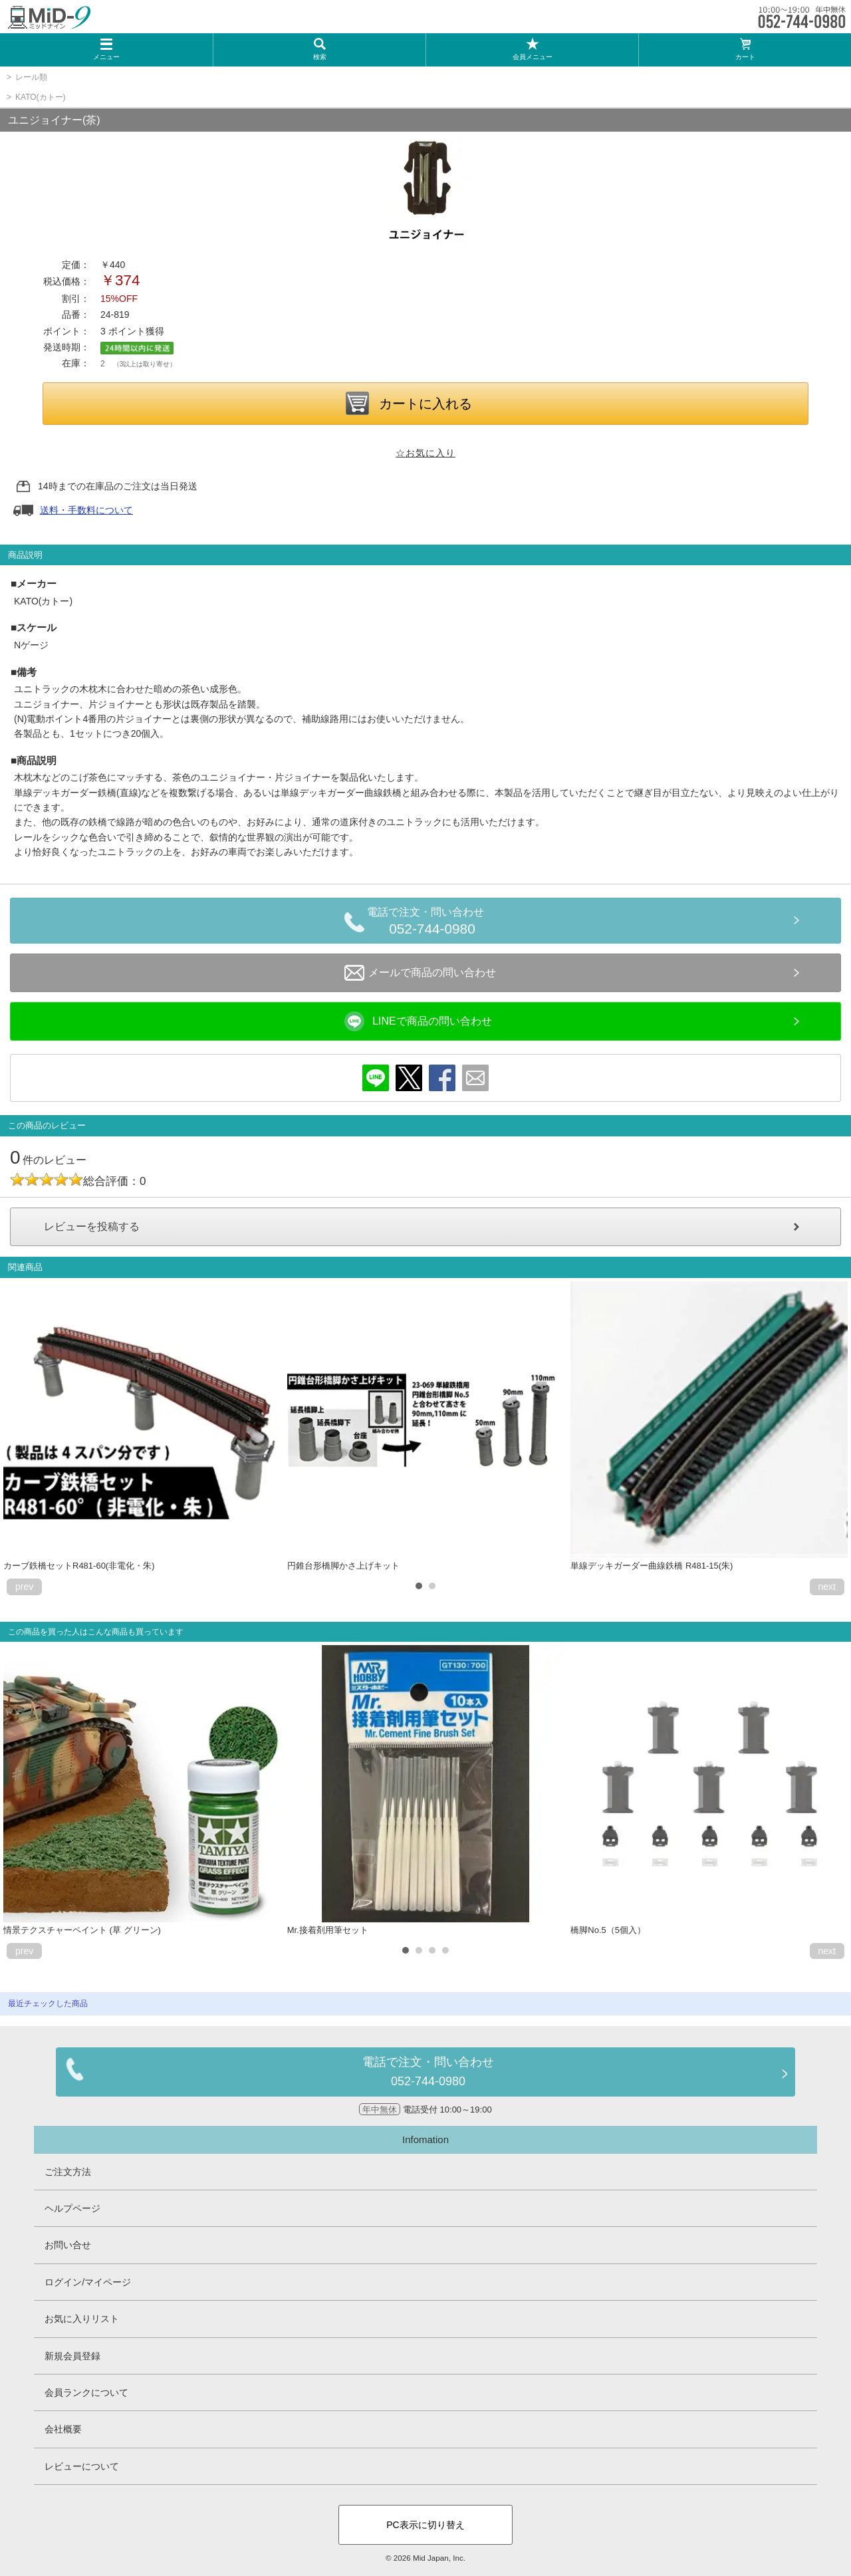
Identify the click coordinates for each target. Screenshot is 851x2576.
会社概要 (63, 2429)
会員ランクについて (86, 2392)
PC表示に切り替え (425, 2524)
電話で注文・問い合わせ (432, 923)
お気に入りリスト (82, 2318)
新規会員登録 (72, 2356)
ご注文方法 (68, 2171)
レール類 (31, 77)
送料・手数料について (86, 510)
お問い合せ (68, 2245)
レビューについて (82, 2466)
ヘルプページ (72, 2208)
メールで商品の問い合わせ (420, 973)
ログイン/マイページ (88, 2282)
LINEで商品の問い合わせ (418, 1021)
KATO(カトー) (40, 97)
